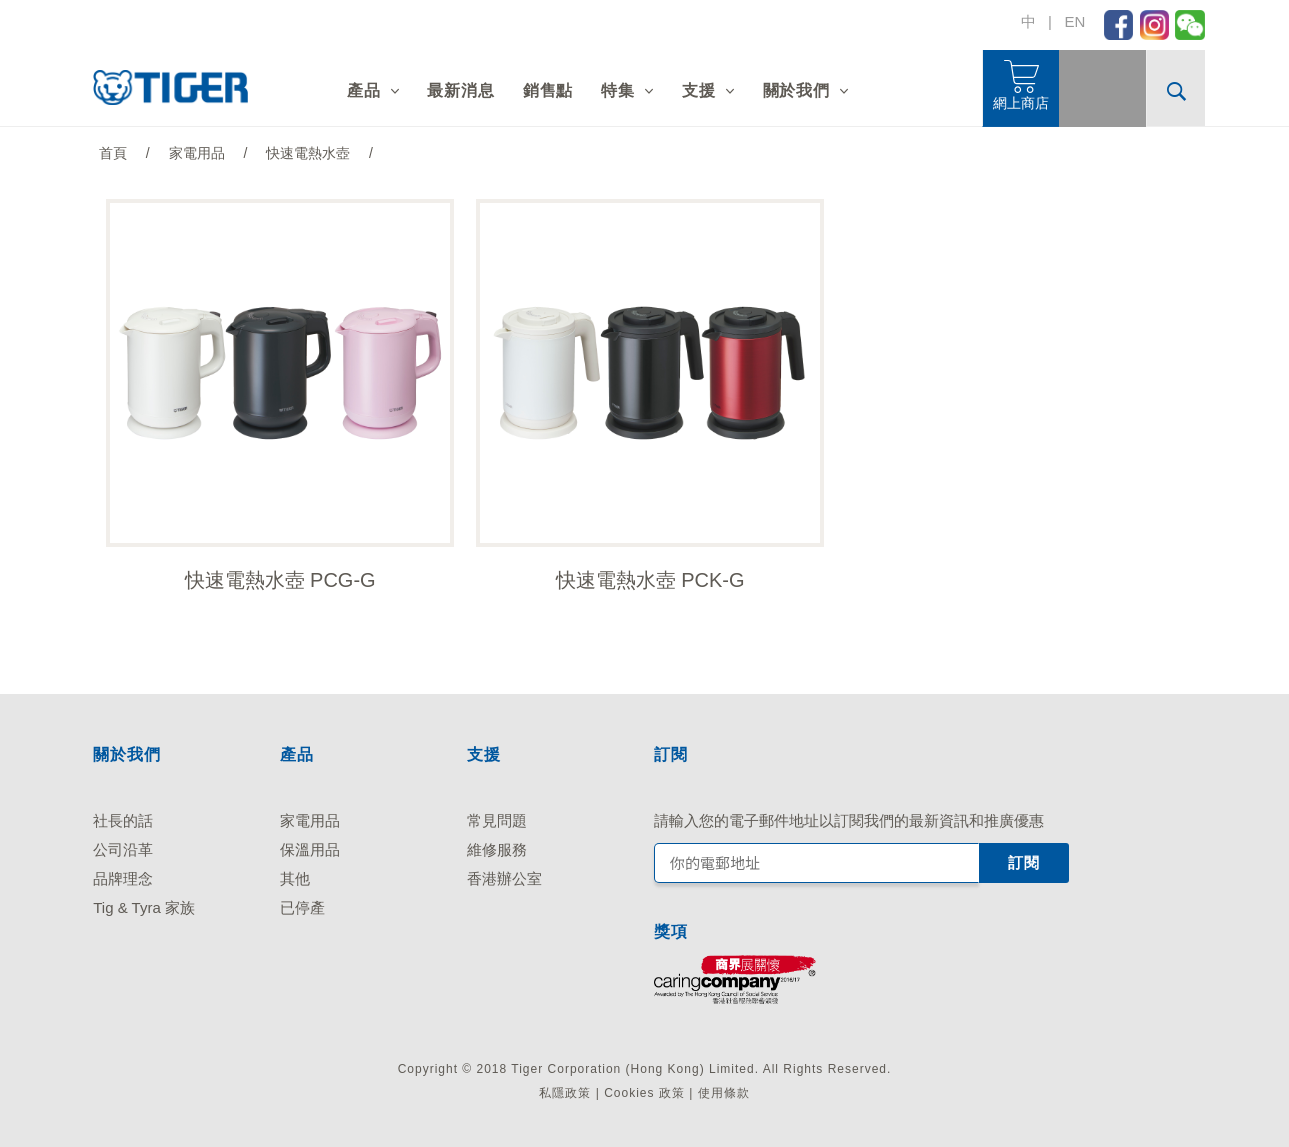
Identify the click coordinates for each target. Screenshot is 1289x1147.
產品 (364, 90)
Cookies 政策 (644, 1094)
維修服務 (497, 849)
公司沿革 (123, 849)
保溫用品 (310, 849)
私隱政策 (565, 1094)
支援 (699, 90)
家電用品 (310, 820)
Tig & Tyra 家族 (144, 907)
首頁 (113, 153)
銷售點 (548, 90)
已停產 (302, 907)
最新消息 (460, 90)
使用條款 (724, 1094)
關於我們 (796, 90)
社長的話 (123, 820)
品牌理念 (123, 878)
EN (1074, 21)
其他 (295, 878)
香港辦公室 (504, 878)
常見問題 (497, 820)
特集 (618, 90)
